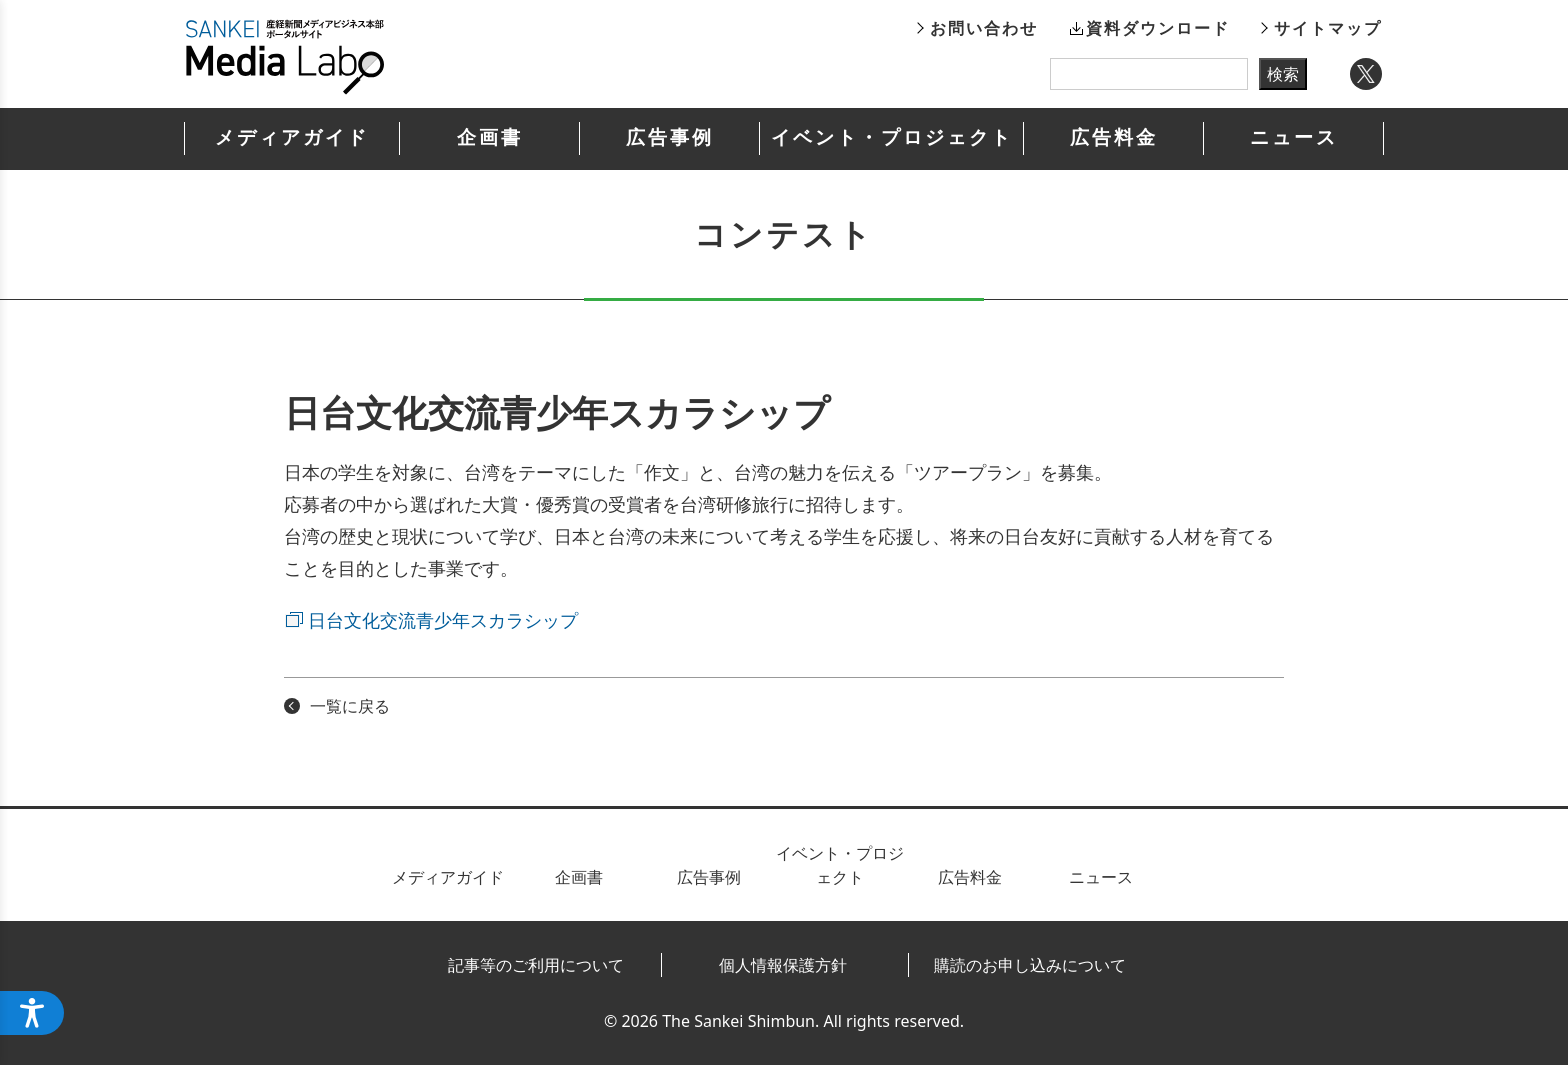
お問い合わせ (984, 28)
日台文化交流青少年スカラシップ (443, 620)
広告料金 (1114, 137)
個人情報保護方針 (783, 965)
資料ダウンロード (1158, 28)
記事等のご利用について (536, 965)
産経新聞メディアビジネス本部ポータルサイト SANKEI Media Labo (285, 57)
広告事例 (670, 137)
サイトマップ (1328, 28)
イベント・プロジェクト (892, 137)
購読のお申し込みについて (1030, 965)
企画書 (490, 137)
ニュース (1294, 137)
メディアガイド (292, 137)
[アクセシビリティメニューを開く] (32, 1013)
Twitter (1366, 74)
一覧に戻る (350, 706)
